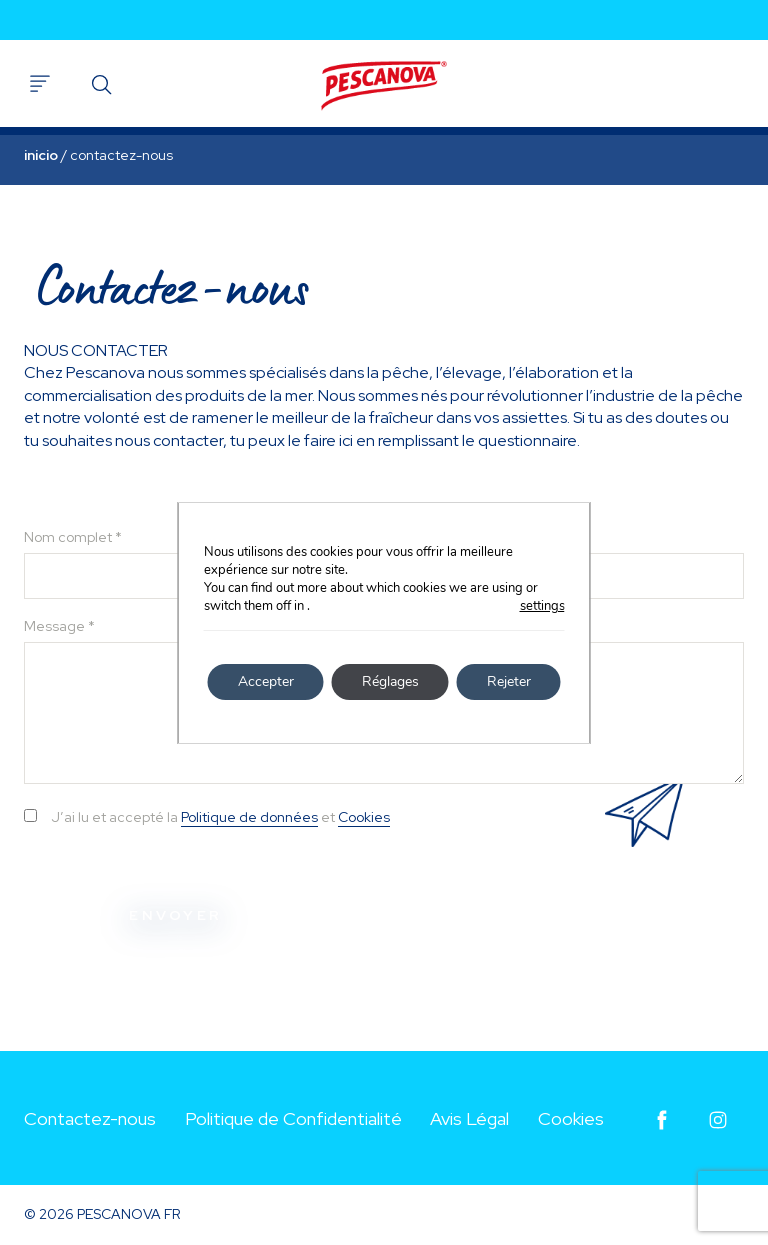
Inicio (41, 155)
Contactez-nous (90, 1118)
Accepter (266, 681)
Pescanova (384, 86)
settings (542, 606)
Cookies (364, 817)
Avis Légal (469, 1118)
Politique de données (249, 817)
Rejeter (509, 681)
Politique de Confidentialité (293, 1118)
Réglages (390, 681)
